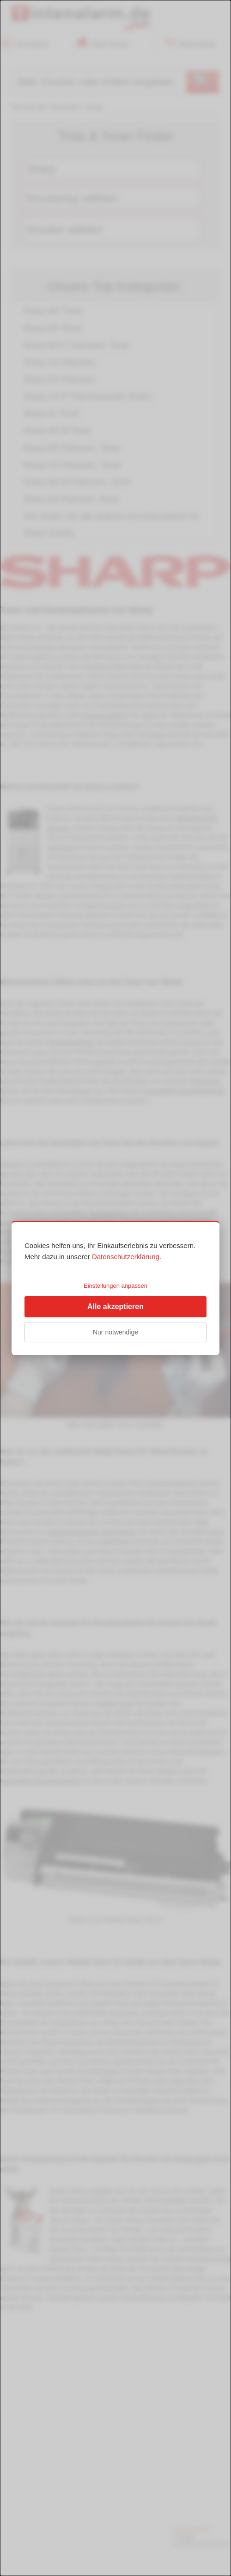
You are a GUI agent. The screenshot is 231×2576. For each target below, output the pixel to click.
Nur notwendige (115, 1332)
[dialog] (115, 1288)
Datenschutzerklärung (125, 1256)
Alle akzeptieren (115, 1306)
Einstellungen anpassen (115, 1285)
